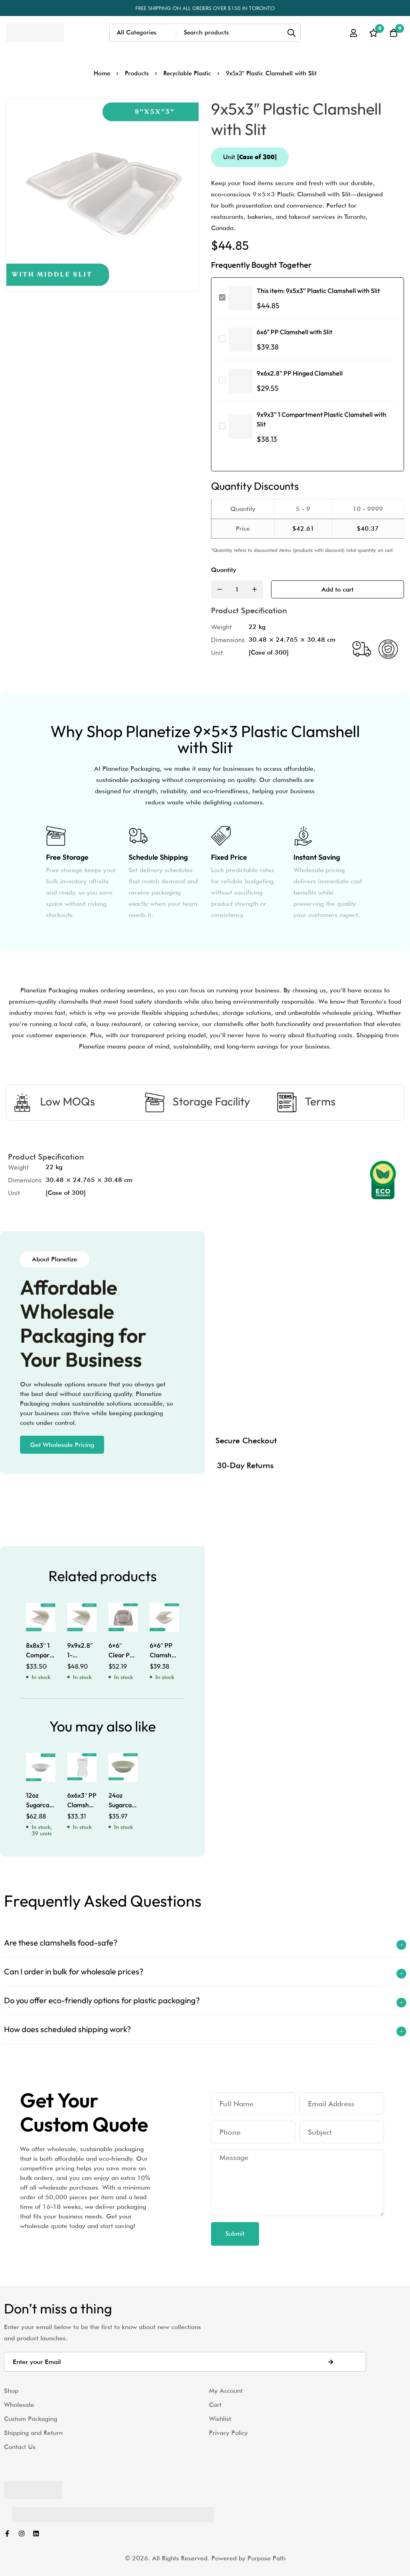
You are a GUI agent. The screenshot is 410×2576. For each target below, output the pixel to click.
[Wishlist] (374, 32)
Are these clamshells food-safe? (60, 1943)
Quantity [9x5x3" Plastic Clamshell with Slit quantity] (223, 570)
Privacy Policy (228, 2433)
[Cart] (394, 32)
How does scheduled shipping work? (67, 2029)
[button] (62, 1445)
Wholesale (19, 2404)
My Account (226, 2390)
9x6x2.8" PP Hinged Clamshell (300, 373)
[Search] (292, 33)
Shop (11, 2390)
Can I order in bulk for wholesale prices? (73, 1971)
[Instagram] (21, 2533)
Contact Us (20, 2447)
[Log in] (354, 32)
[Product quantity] (237, 589)
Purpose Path (266, 2558)
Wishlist (220, 2418)
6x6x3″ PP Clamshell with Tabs (81, 1804)
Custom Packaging (30, 2418)
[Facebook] (7, 2533)
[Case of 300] (269, 652)
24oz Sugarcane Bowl (124, 1804)
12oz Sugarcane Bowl (41, 1804)
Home (102, 73)
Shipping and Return (33, 2433)
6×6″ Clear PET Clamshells (124, 1655)
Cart (215, 2404)
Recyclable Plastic (187, 73)
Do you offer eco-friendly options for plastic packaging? (102, 2000)
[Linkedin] (36, 2533)
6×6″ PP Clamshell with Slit (164, 1655)
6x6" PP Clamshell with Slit (294, 332)
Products (137, 73)
